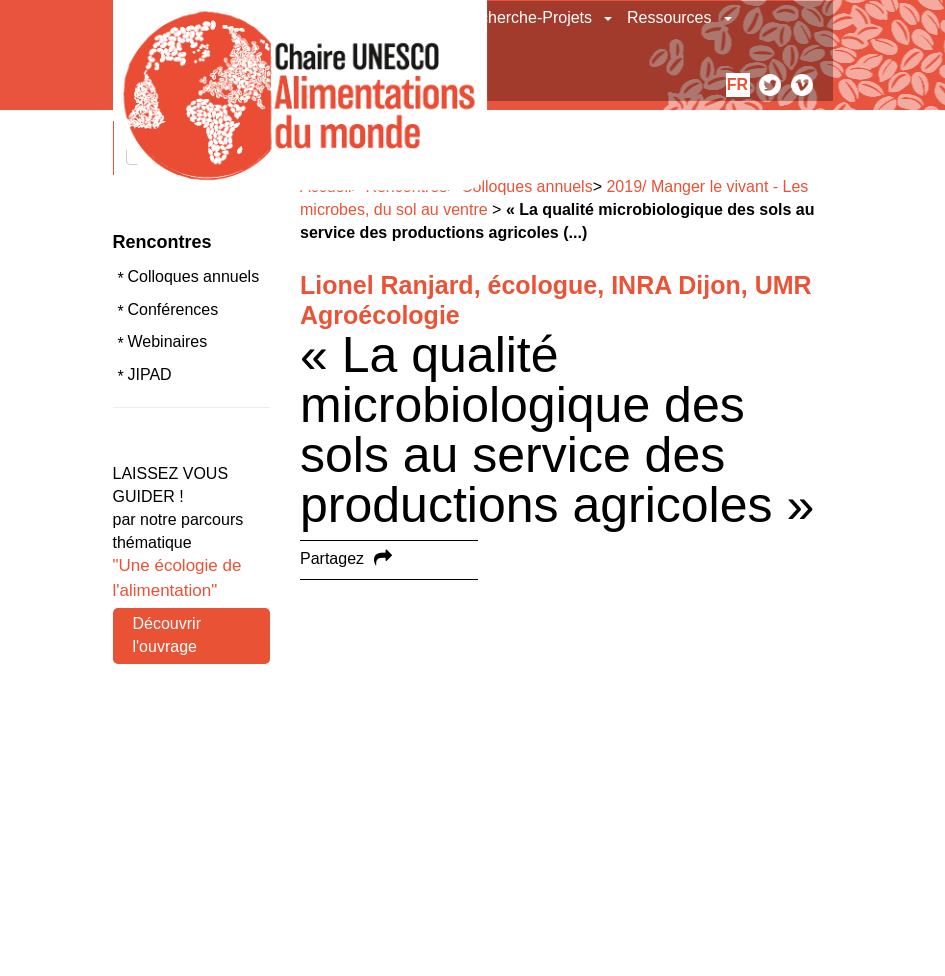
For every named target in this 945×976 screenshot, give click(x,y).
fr (737, 84)
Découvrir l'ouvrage (167, 635)
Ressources (669, 17)
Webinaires (168, 341)
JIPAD (150, 374)
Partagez (332, 558)
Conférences (173, 309)
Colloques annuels (194, 276)
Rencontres (162, 242)
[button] (609, 18)
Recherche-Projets (526, 17)
